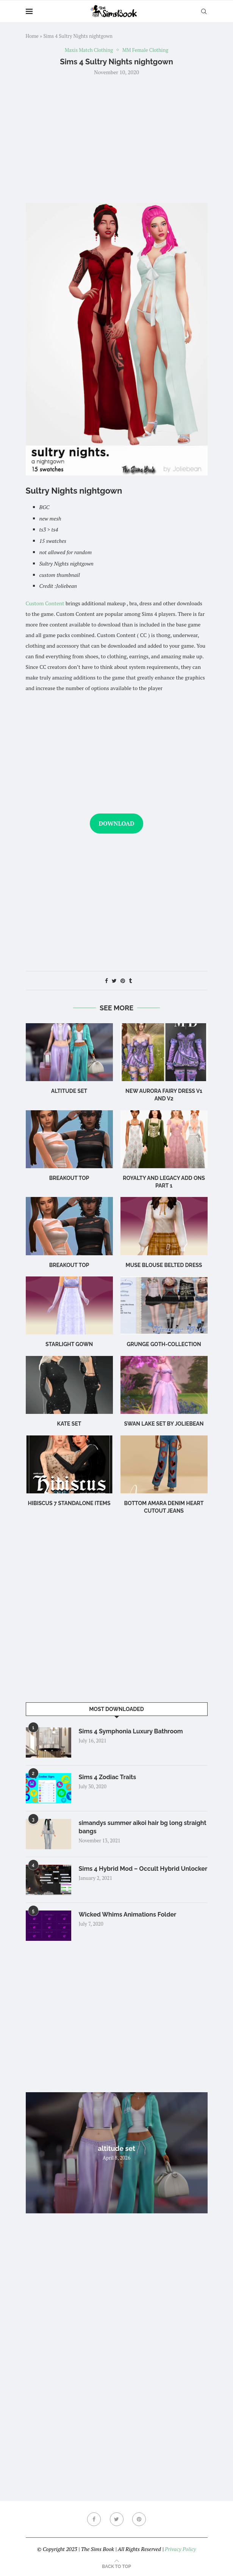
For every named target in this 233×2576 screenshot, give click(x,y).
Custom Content (45, 603)
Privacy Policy (180, 2549)
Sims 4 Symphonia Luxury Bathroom (131, 1731)
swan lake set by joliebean (164, 1424)
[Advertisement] (117, 139)
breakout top (69, 1265)
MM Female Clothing (145, 50)
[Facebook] (94, 2519)
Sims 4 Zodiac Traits (107, 1777)
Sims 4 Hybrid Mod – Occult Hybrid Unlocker (143, 1868)
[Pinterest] (139, 2519)
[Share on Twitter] (114, 980)
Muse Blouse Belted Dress (164, 1265)
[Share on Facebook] (106, 980)
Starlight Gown (69, 1344)
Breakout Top (69, 1178)
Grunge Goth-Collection (164, 1344)
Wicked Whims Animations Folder (128, 1914)
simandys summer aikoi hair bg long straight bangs (142, 1827)
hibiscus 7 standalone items (69, 1503)
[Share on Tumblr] (130, 980)
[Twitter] (117, 2519)
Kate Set (69, 1424)
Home (32, 36)
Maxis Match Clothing (89, 50)
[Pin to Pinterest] (122, 980)
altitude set (69, 1091)
